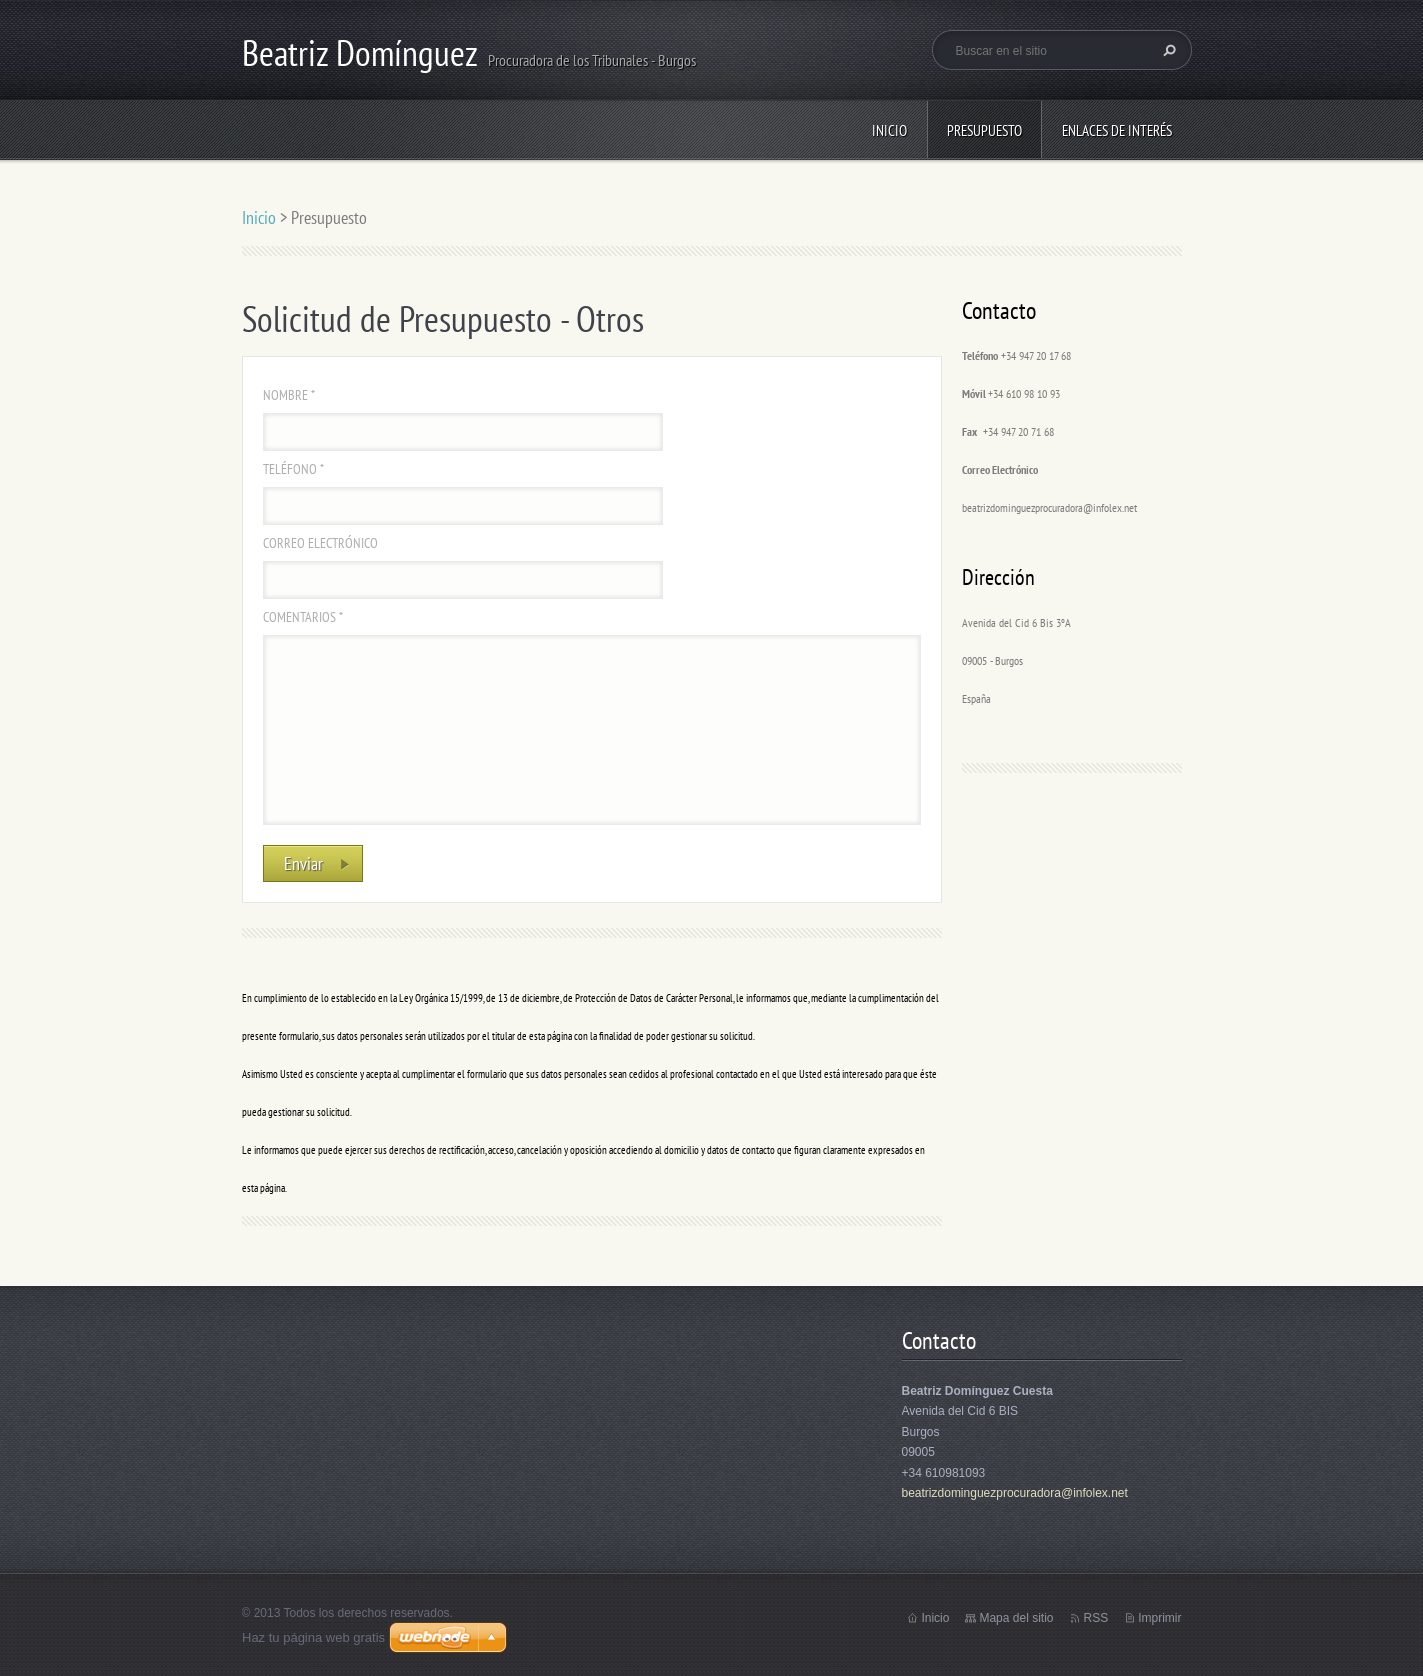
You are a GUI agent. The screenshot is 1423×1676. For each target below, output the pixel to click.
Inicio (889, 130)
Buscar (1167, 50)
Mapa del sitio (1016, 1618)
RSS (1095, 1618)
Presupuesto (984, 130)
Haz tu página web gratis (313, 1637)
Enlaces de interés (1117, 130)
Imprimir (1159, 1618)
